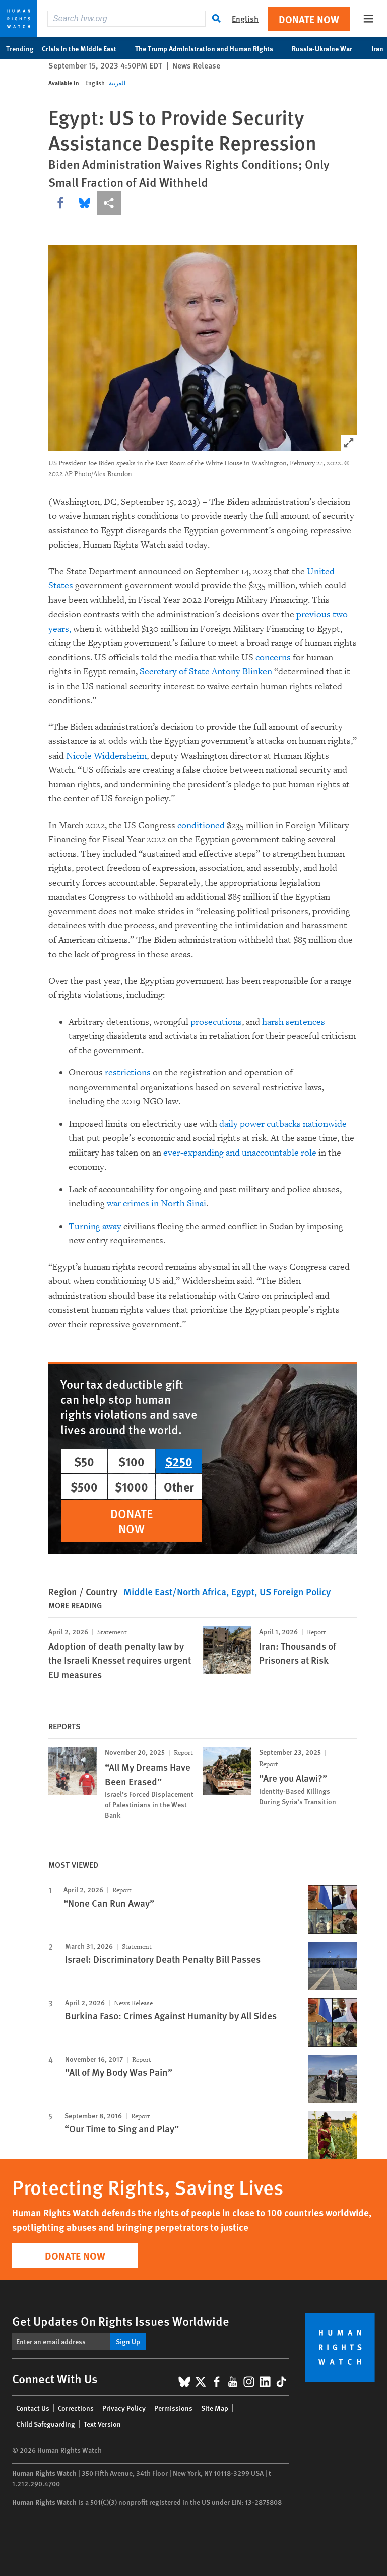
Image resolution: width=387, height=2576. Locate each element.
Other (179, 1486)
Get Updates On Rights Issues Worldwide (120, 2320)
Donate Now (309, 19)
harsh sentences (293, 1022)
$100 (131, 1461)
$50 (84, 1461)
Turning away (95, 1226)
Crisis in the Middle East (84, 48)
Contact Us (32, 2408)
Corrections (76, 2408)
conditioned (201, 825)
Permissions (173, 2408)
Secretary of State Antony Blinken (206, 671)
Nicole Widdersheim (106, 756)
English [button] (245, 18)
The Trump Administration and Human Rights (209, 48)
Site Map (214, 2408)
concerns (273, 657)
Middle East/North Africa (174, 1591)
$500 (84, 1486)
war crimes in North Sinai (156, 1203)
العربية (117, 83)
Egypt (242, 1591)
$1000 (131, 1486)
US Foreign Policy (295, 1591)
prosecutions (216, 1022)
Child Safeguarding (45, 2424)
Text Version (102, 2424)
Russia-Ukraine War (327, 48)
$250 (178, 1461)
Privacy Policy (124, 2408)
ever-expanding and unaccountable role (239, 1153)
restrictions (128, 1072)
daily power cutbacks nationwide (283, 1124)
